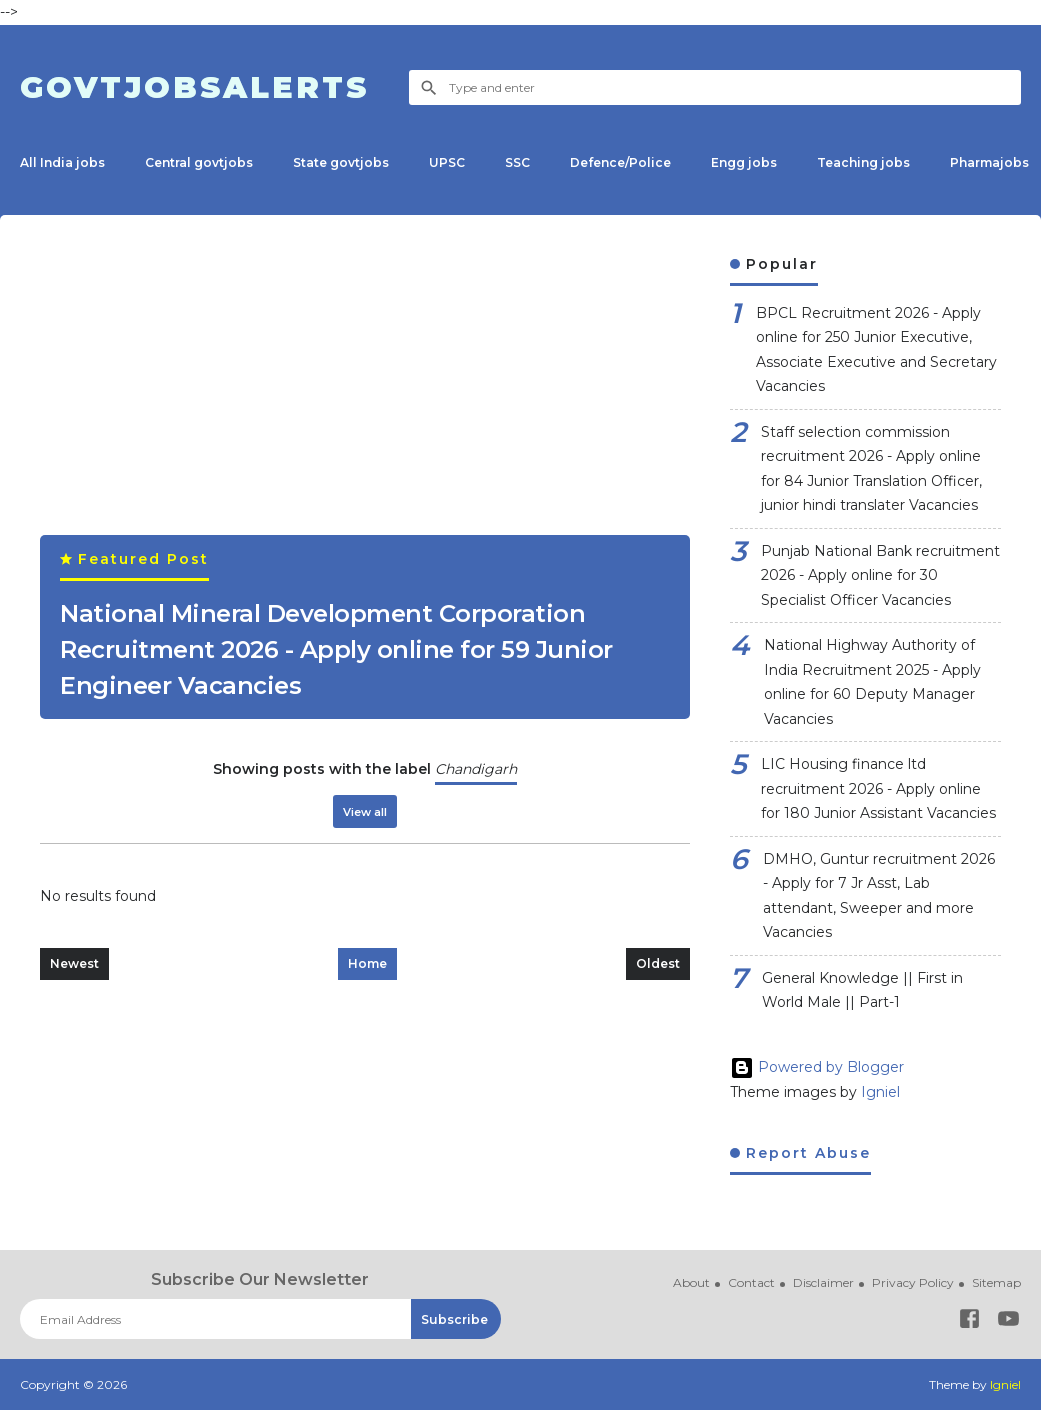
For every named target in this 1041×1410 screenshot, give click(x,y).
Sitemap (996, 1282)
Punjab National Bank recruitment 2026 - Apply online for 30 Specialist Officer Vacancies (880, 575)
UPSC (447, 162)
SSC (517, 162)
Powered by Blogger (817, 1067)
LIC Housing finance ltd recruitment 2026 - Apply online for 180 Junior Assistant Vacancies (878, 788)
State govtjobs (341, 162)
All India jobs (62, 162)
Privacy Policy (913, 1282)
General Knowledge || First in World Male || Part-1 (862, 990)
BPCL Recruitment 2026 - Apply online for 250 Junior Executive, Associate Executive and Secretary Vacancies (876, 350)
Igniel (880, 1092)
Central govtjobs (199, 162)
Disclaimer (823, 1282)
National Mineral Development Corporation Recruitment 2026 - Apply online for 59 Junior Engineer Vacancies (336, 649)
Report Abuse (805, 1153)
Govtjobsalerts (194, 87)
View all (365, 812)
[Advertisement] (365, 395)
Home (367, 963)
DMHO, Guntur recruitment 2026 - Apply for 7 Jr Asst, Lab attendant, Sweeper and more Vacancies (879, 896)
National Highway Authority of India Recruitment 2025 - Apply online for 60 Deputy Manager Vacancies (872, 682)
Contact (751, 1282)
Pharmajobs (989, 162)
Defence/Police (620, 162)
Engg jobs (744, 162)
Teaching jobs (863, 162)
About (691, 1282)
